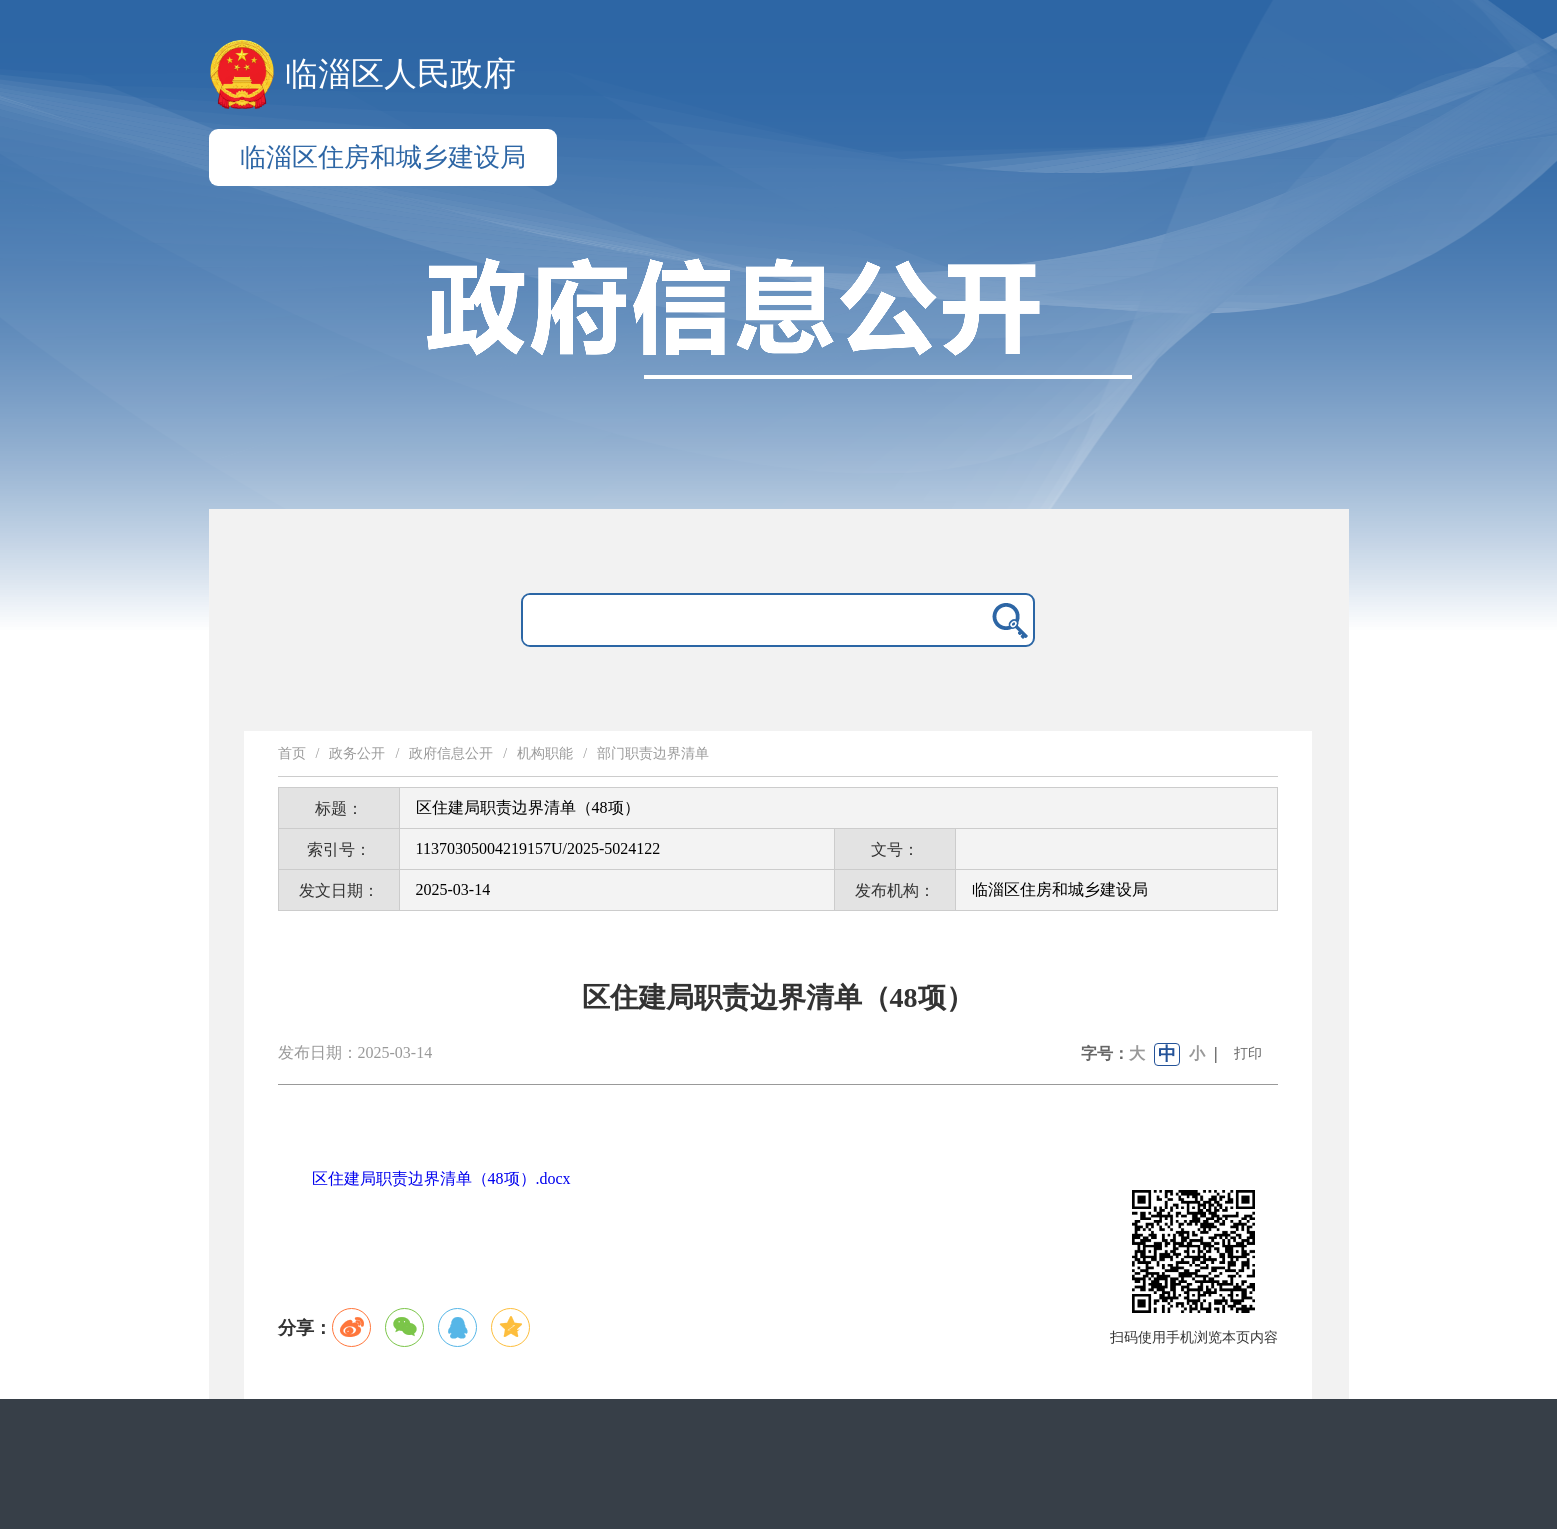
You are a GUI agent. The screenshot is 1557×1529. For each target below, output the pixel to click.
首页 (292, 753)
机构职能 (545, 753)
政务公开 (357, 753)
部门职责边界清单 (653, 753)
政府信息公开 (451, 753)
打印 (1248, 1053)
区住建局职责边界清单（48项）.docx (441, 1178)
